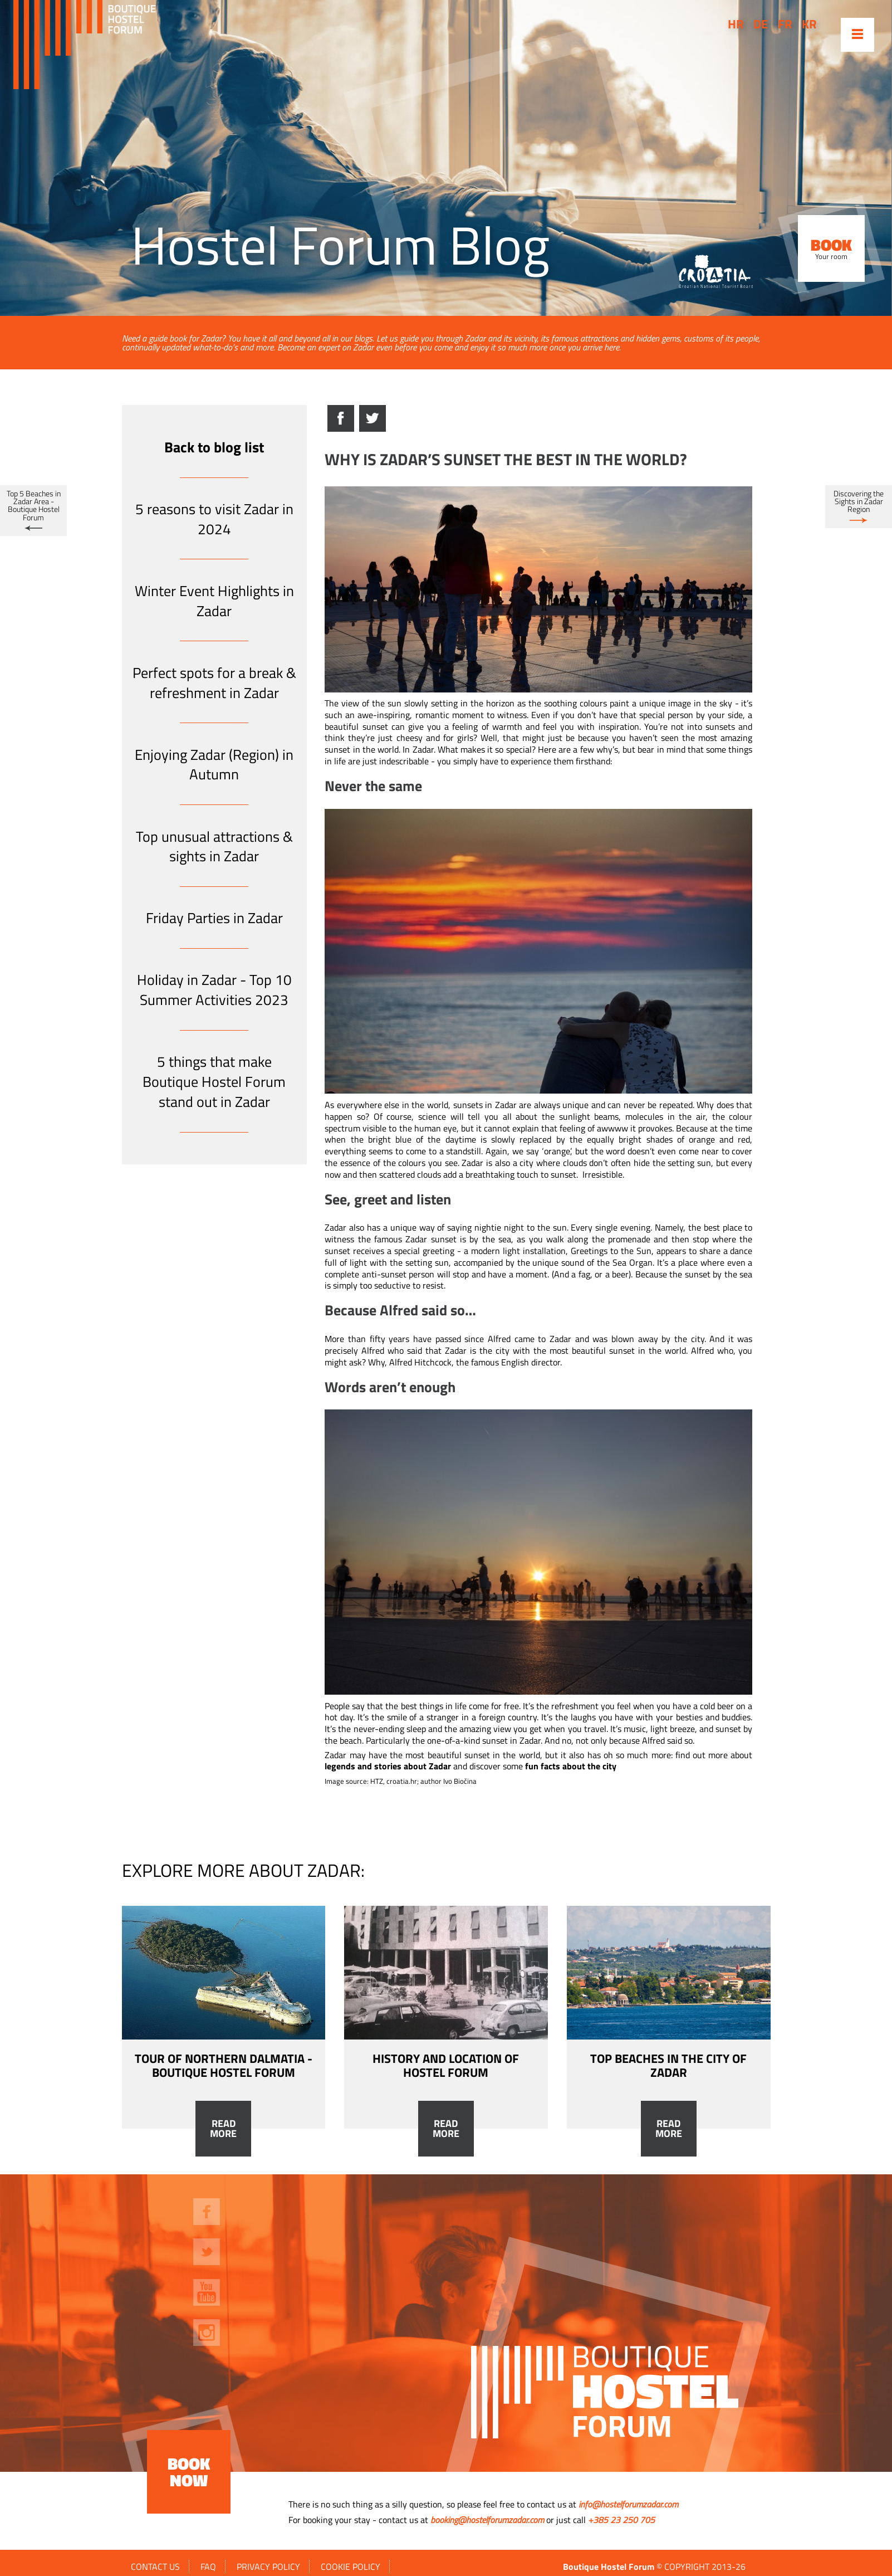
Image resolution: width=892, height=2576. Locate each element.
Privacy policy (268, 2566)
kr (809, 23)
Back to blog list (214, 447)
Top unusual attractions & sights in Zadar (214, 846)
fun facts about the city (570, 1766)
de (760, 23)
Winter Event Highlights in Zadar (214, 601)
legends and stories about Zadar (388, 1766)
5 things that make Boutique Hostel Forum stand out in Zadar (214, 1082)
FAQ (208, 2566)
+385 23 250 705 (621, 2519)
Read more (223, 2129)
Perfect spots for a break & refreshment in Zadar (214, 683)
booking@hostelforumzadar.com (487, 2519)
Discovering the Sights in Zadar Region (859, 501)
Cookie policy (350, 2566)
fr (785, 23)
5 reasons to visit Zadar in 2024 (214, 519)
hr (736, 23)
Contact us (155, 2566)
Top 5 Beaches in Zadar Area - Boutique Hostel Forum (34, 505)
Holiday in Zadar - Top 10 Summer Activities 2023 (214, 990)
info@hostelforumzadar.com (628, 2504)
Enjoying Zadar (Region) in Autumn (214, 765)
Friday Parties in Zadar (214, 918)
